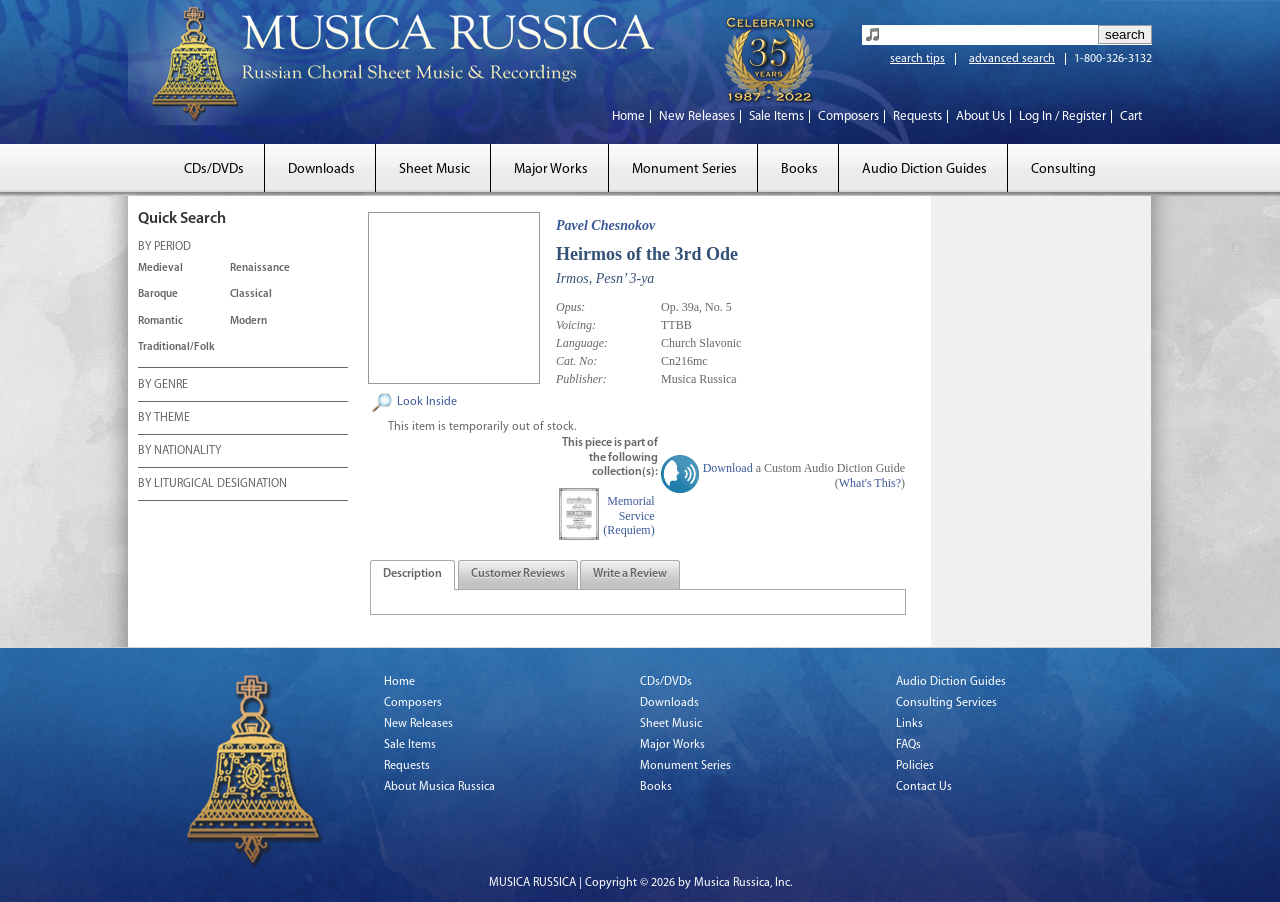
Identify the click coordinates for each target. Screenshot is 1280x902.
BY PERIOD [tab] (164, 248)
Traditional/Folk (176, 347)
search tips (917, 59)
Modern (248, 321)
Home (628, 116)
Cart (1131, 116)
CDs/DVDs (214, 169)
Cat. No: (576, 361)
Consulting (1063, 169)
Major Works (551, 169)
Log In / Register (1062, 116)
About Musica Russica (439, 787)
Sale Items (776, 116)
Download (728, 468)
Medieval (160, 268)
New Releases (697, 116)
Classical (251, 294)
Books (799, 169)
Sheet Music (434, 169)
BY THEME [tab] (164, 419)
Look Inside (427, 402)
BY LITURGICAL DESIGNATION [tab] (212, 485)
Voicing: (576, 325)
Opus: (570, 307)
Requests (917, 116)
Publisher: (581, 379)
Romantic (160, 321)
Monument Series (684, 169)
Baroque (158, 294)
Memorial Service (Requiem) (628, 515)
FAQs (908, 745)
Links (909, 724)
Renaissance (260, 268)
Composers (848, 116)
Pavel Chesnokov (605, 225)
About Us (980, 116)
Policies (915, 766)
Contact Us (924, 787)
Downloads (321, 169)
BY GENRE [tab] (163, 386)
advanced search (1012, 59)
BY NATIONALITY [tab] (179, 452)
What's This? (870, 483)
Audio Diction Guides (924, 169)
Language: (582, 343)
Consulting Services (946, 703)
